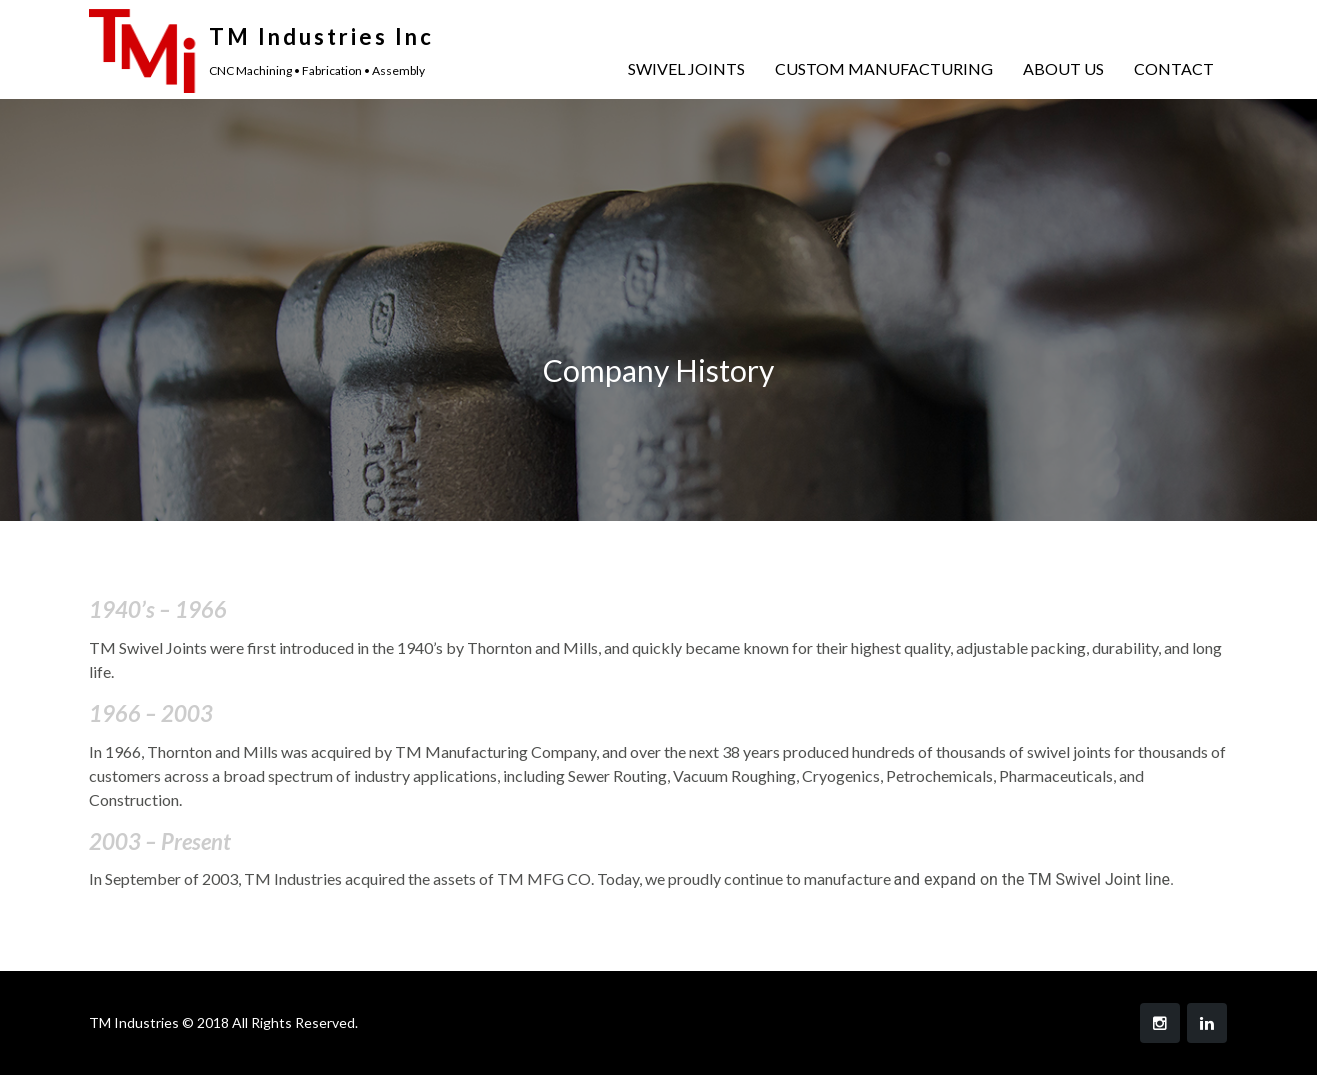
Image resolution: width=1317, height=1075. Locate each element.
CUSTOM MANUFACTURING (884, 68)
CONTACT (1174, 68)
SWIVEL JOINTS (686, 68)
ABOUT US (1063, 68)
